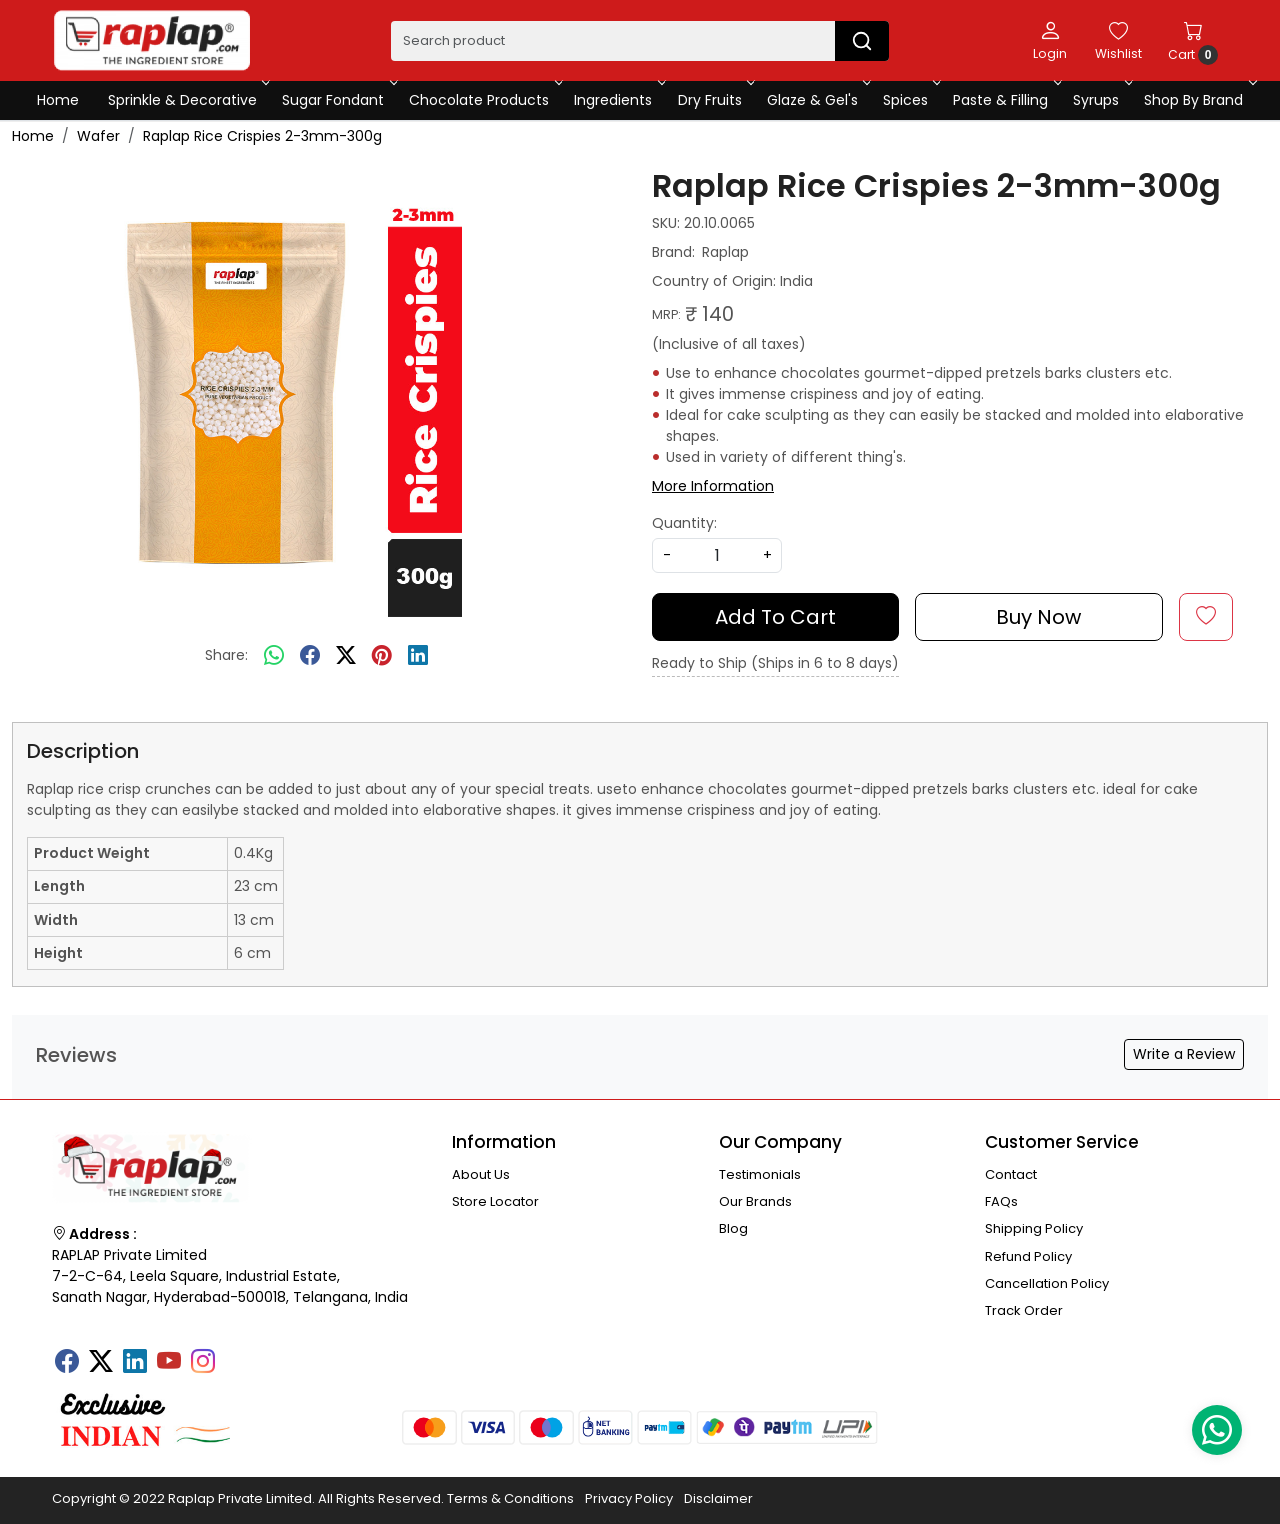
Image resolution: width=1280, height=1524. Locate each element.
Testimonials (760, 1174)
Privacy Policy (629, 1498)
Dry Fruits (715, 100)
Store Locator (495, 1201)
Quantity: (684, 523)
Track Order (1024, 1310)
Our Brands (755, 1201)
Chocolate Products (484, 100)
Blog (733, 1228)
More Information (713, 486)
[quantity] (717, 555)
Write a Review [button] (1184, 1054)
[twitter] (346, 656)
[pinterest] (382, 656)
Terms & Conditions (510, 1498)
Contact (1011, 1174)
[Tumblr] (237, 1355)
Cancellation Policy (1047, 1283)
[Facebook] (67, 1363)
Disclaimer (718, 1498)
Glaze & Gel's (817, 100)
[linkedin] (418, 656)
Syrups (1101, 100)
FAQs (1001, 1201)
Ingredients (618, 100)
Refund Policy (1028, 1256)
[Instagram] (203, 1363)
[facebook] (310, 656)
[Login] (1050, 40)
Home (58, 100)
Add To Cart (775, 617)
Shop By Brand (1198, 100)
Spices (910, 100)
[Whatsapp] (274, 656)
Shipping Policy (1034, 1228)
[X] (101, 1363)
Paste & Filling (1005, 100)
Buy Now (1038, 617)
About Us (481, 1174)
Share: (226, 655)
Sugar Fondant (338, 100)
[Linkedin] (135, 1363)
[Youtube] (169, 1363)
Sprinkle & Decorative (187, 100)
